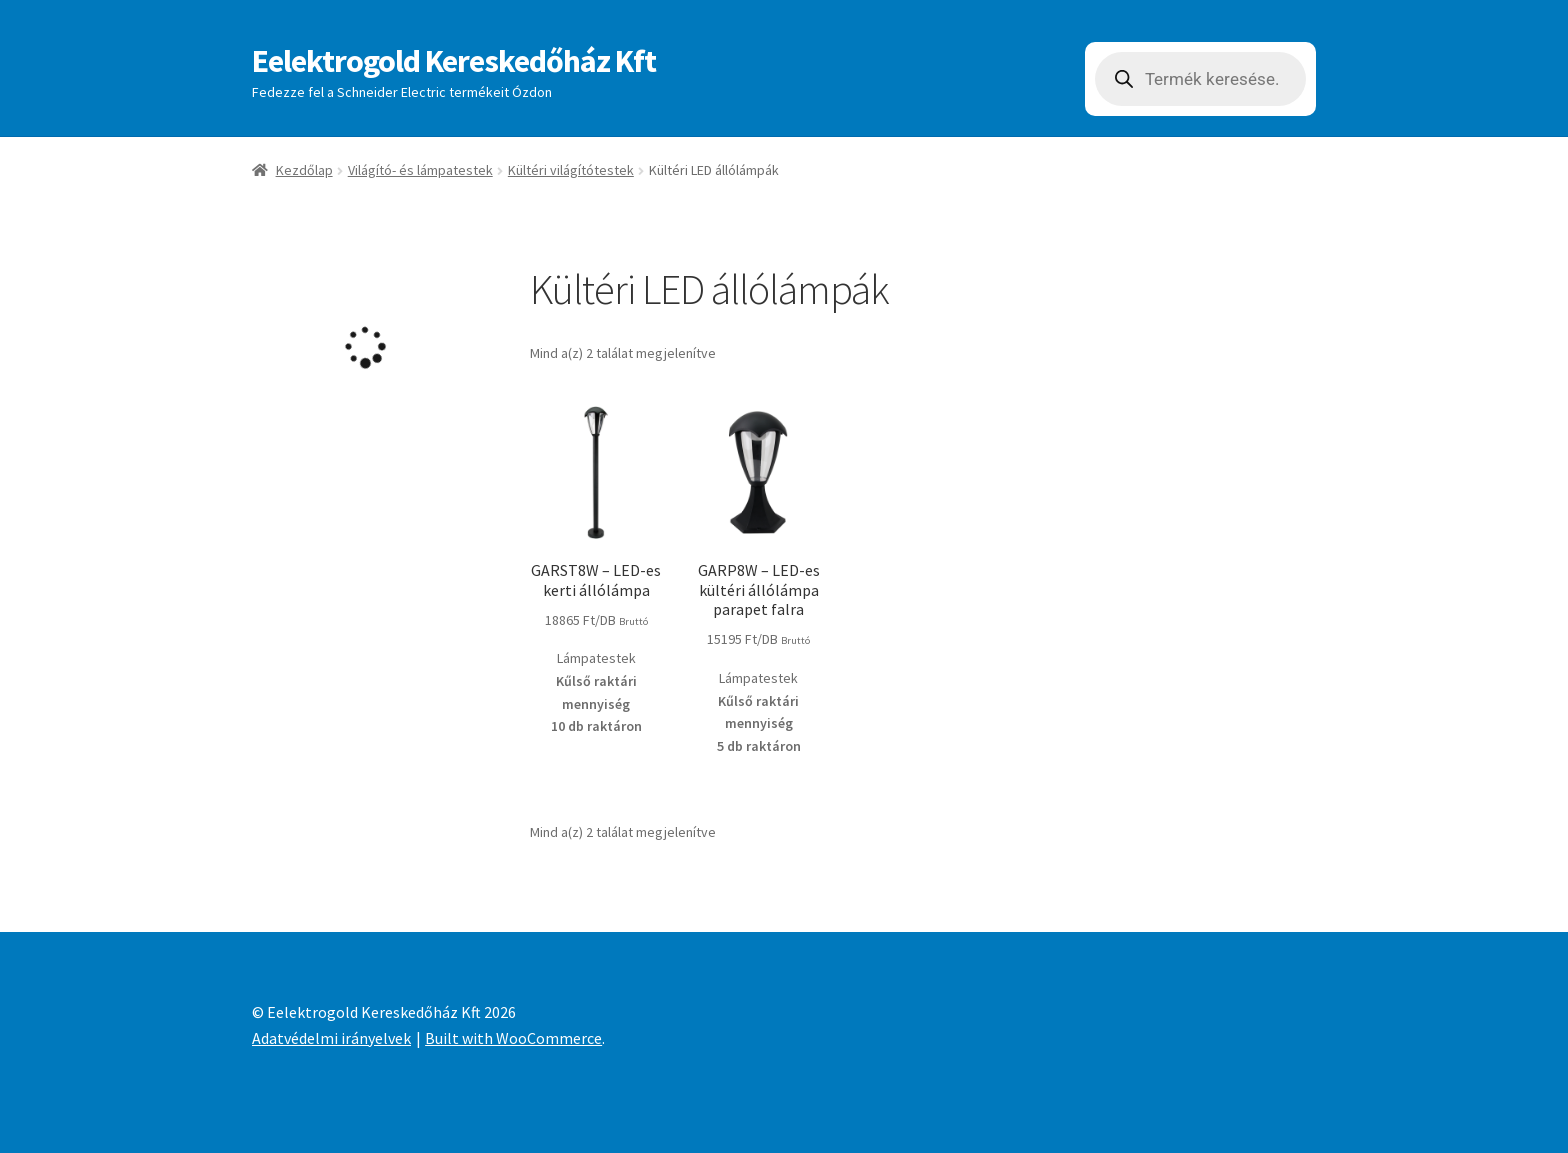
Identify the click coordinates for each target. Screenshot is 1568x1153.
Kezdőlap (304, 170)
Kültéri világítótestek (571, 170)
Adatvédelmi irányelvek (331, 1038)
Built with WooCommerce (513, 1038)
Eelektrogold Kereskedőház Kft (454, 61)
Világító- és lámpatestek (420, 170)
